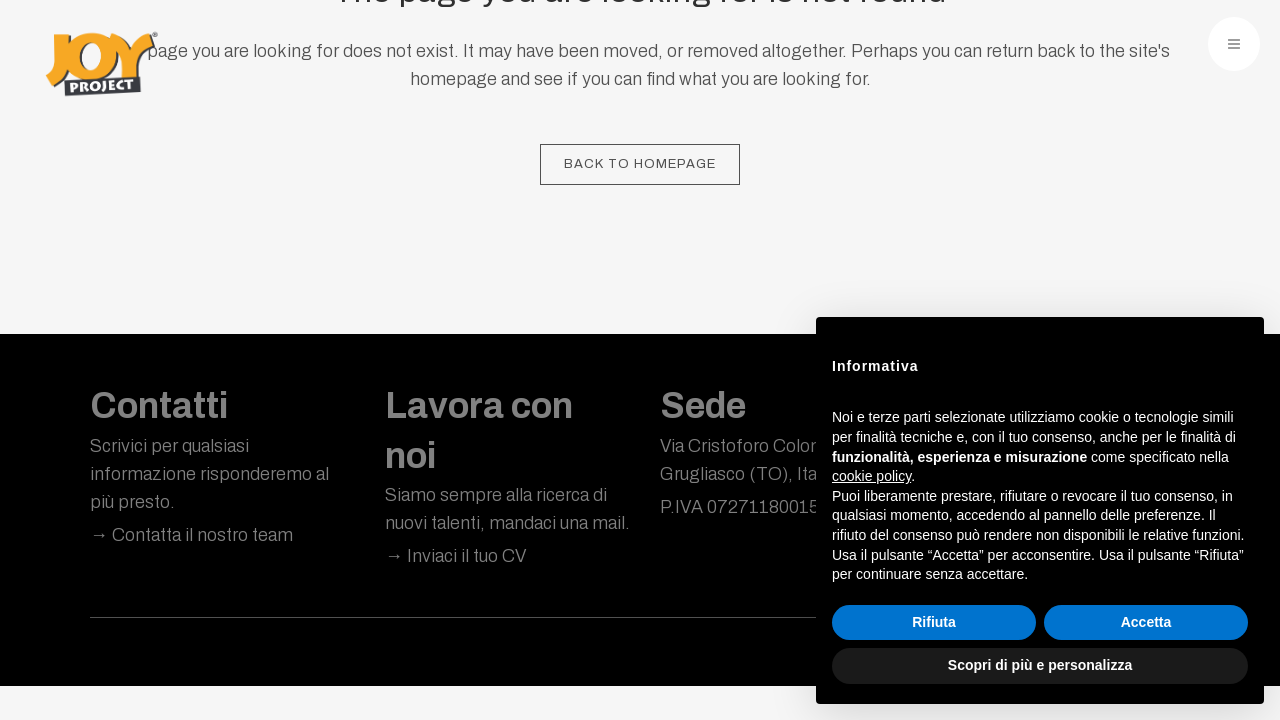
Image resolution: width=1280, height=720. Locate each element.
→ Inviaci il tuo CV (455, 556)
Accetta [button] (1146, 622)
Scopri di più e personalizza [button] (1040, 665)
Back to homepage (640, 164)
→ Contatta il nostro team (191, 535)
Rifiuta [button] (934, 622)
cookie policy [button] (871, 476)
